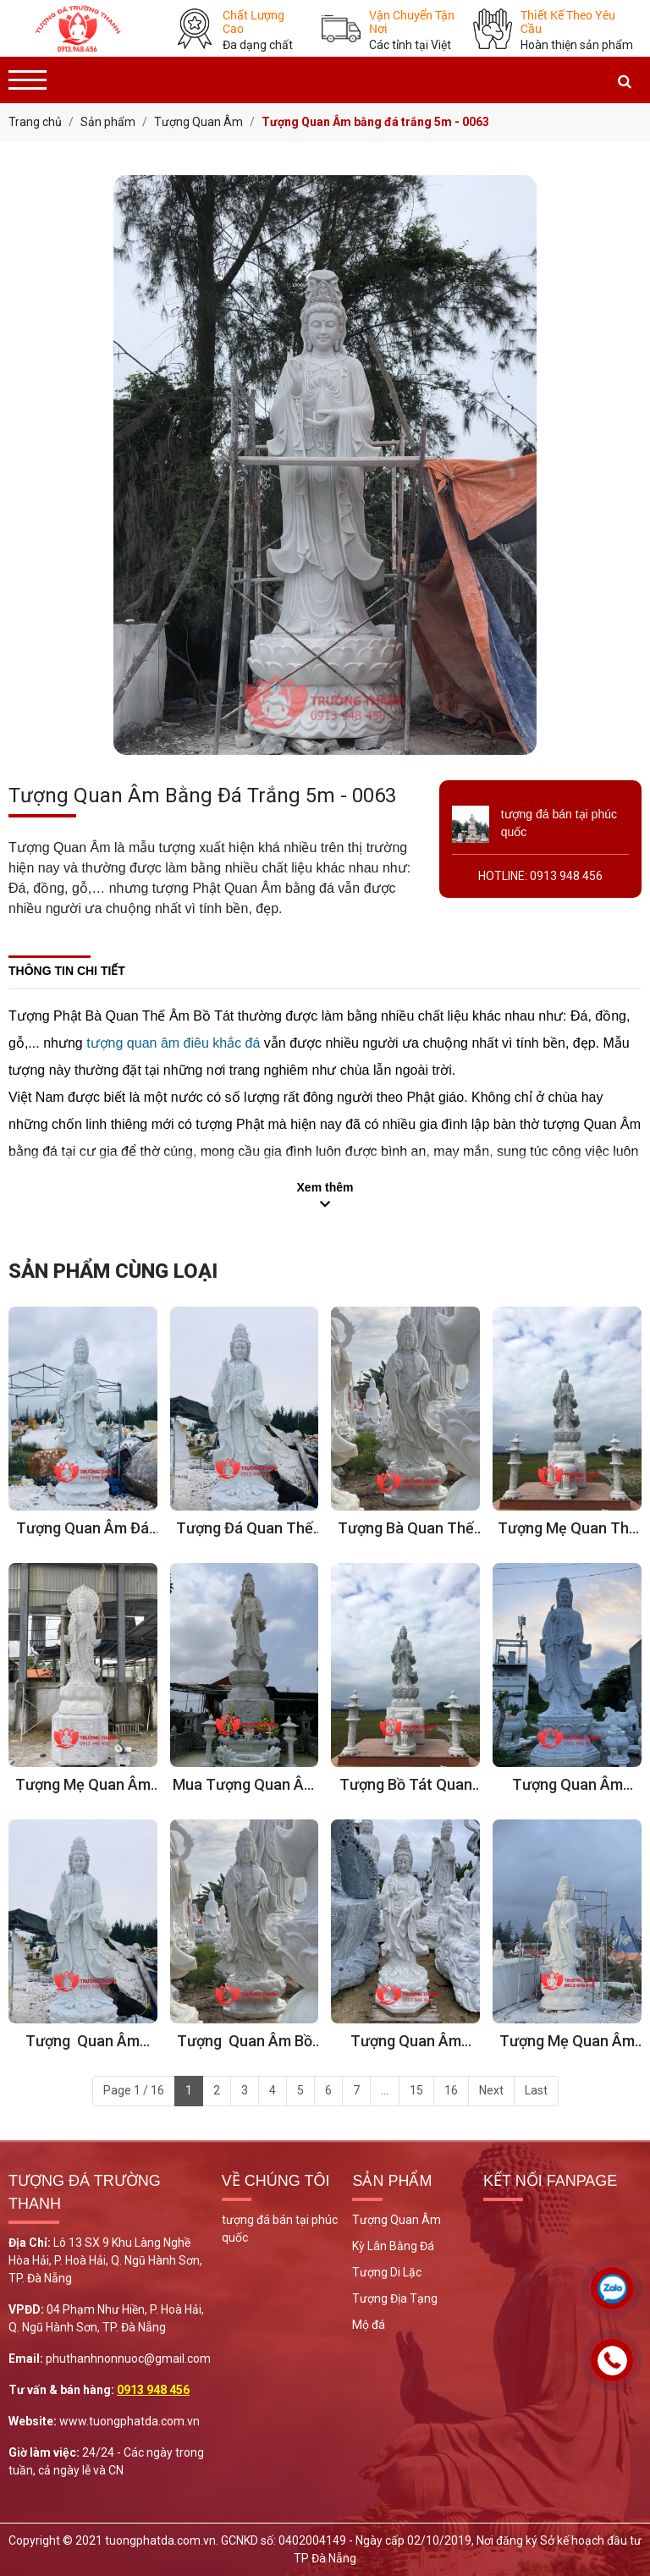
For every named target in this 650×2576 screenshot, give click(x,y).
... (384, 2090)
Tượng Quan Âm (396, 2219)
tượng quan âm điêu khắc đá (173, 1043)
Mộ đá (368, 2324)
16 (451, 2090)
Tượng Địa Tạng (395, 2298)
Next (491, 2090)
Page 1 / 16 (133, 2090)
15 (416, 2090)
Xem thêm (325, 1187)
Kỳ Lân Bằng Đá (393, 2246)
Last (536, 2090)
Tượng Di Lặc (386, 2272)
